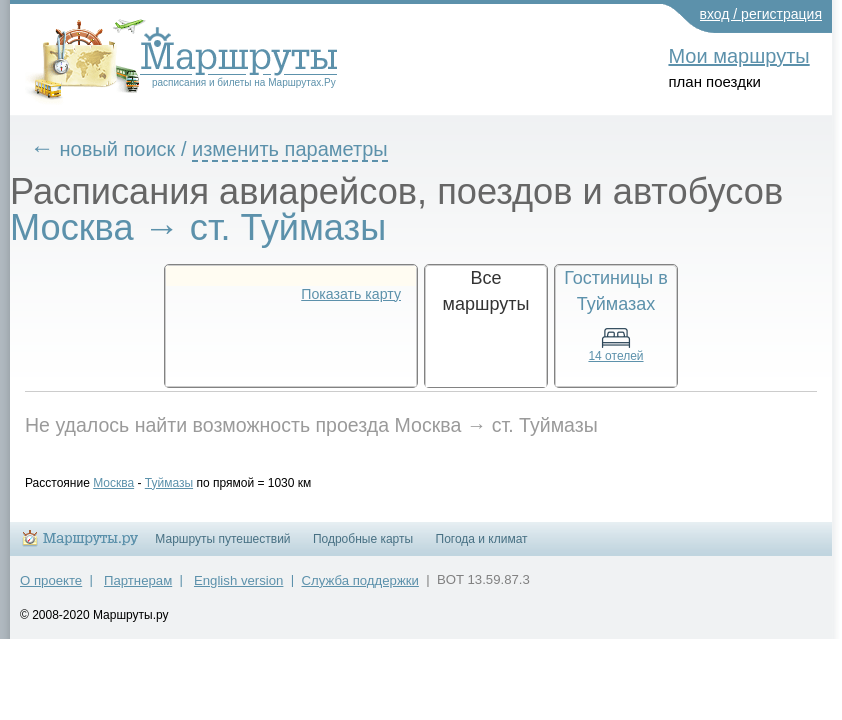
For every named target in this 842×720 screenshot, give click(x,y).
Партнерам (138, 589)
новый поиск (133, 149)
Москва (128, 483)
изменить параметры (305, 149)
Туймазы (184, 483)
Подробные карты (363, 548)
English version (238, 589)
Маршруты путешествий (222, 548)
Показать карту (351, 294)
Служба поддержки (360, 589)
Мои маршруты (738, 56)
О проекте (51, 589)
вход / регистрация (761, 14)
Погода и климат (482, 548)
